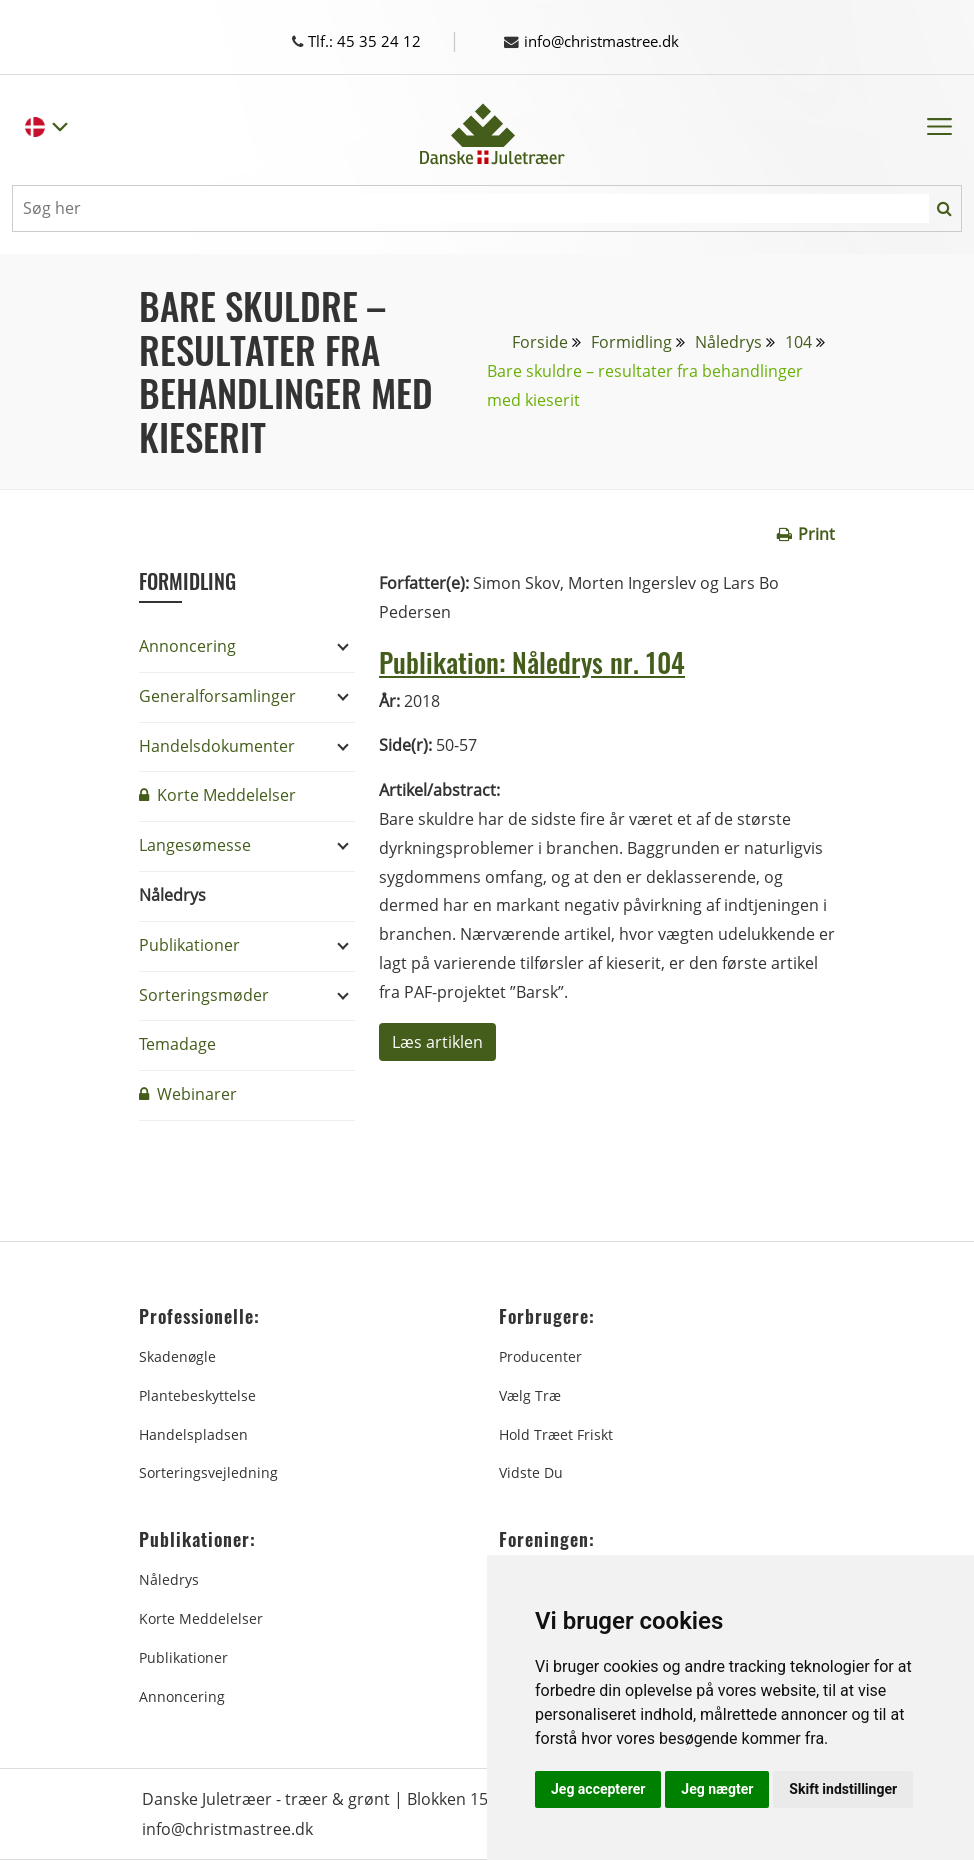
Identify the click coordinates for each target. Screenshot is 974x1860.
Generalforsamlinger (217, 696)
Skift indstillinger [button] (843, 1789)
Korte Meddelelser (217, 795)
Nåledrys (728, 342)
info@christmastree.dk (600, 41)
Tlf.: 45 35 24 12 (374, 41)
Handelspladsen (193, 1434)
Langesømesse (195, 845)
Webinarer (188, 1094)
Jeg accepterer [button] (598, 1789)
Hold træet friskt (556, 1434)
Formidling (631, 342)
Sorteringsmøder (204, 995)
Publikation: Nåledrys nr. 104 (547, 660)
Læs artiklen (437, 1042)
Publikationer (189, 945)
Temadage (177, 1044)
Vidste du (531, 1472)
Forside (540, 342)
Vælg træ (530, 1395)
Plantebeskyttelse (197, 1395)
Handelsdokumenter (217, 746)
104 (798, 342)
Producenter (540, 1356)
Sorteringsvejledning (208, 1472)
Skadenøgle (177, 1356)
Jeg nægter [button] (717, 1789)
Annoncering (187, 646)
